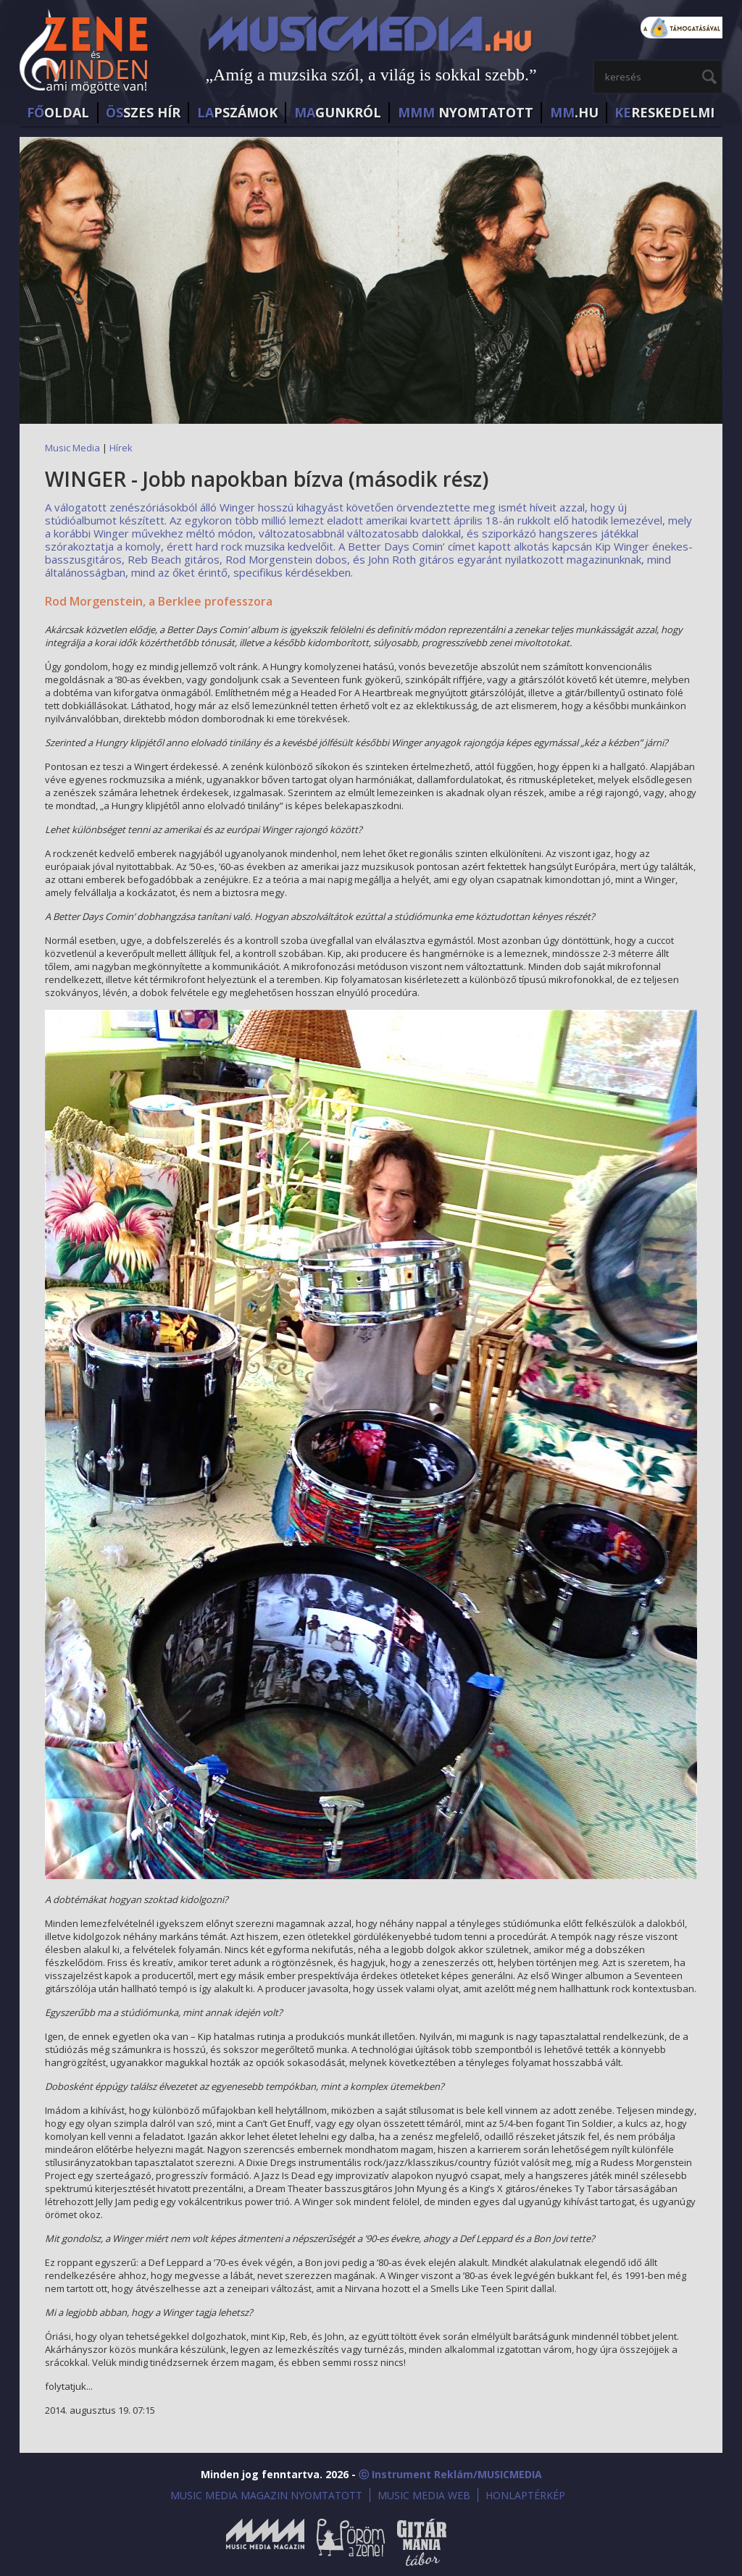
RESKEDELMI (664, 112)
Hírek (121, 447)
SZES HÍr (143, 112)
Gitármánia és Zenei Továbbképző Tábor (421, 2542)
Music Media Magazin (265, 2542)
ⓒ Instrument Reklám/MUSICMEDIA (450, 2474)
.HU (574, 112)
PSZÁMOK (237, 112)
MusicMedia (85, 53)
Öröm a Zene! (351, 2542)
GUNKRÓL (337, 112)
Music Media (72, 447)
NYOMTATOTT (465, 112)
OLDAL (58, 112)
